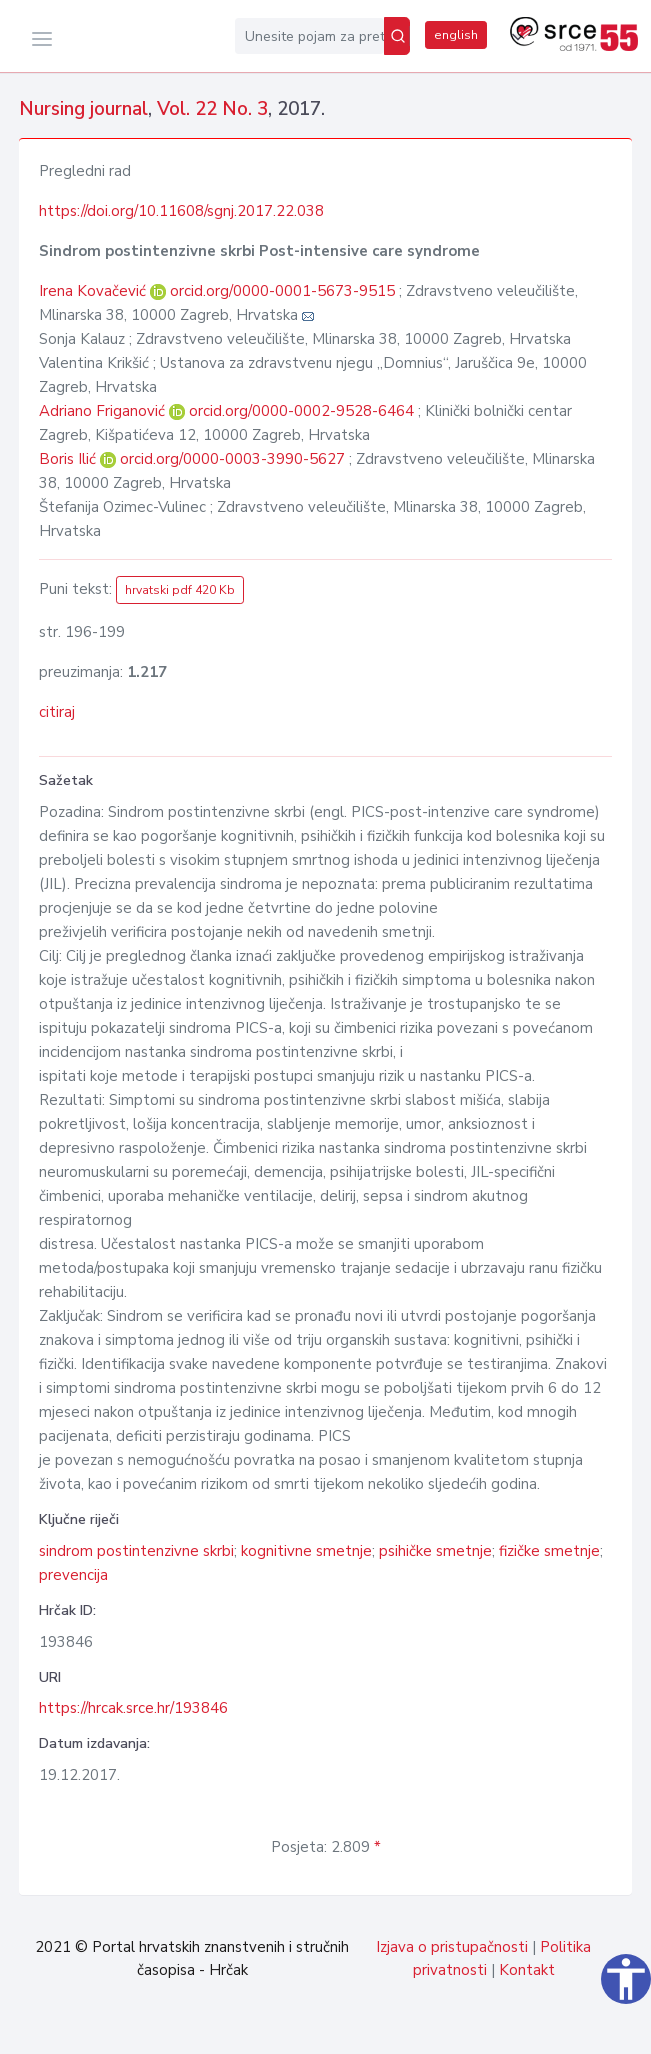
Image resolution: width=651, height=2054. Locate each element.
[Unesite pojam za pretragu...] (309, 36)
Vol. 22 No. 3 (212, 109)
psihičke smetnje (435, 1551)
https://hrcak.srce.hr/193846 (133, 1708)
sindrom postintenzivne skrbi (136, 1551)
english (456, 35)
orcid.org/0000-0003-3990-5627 (232, 459)
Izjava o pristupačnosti (452, 1947)
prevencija (73, 1575)
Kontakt (527, 1970)
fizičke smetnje (549, 1551)
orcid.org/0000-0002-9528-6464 (301, 411)
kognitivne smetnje (306, 1551)
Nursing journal (83, 109)
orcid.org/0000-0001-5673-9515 (282, 291)
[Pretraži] (397, 36)
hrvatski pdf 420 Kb (180, 590)
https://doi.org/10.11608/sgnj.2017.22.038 (181, 211)
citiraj (57, 712)
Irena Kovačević (94, 291)
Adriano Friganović (104, 411)
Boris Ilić (69, 459)
